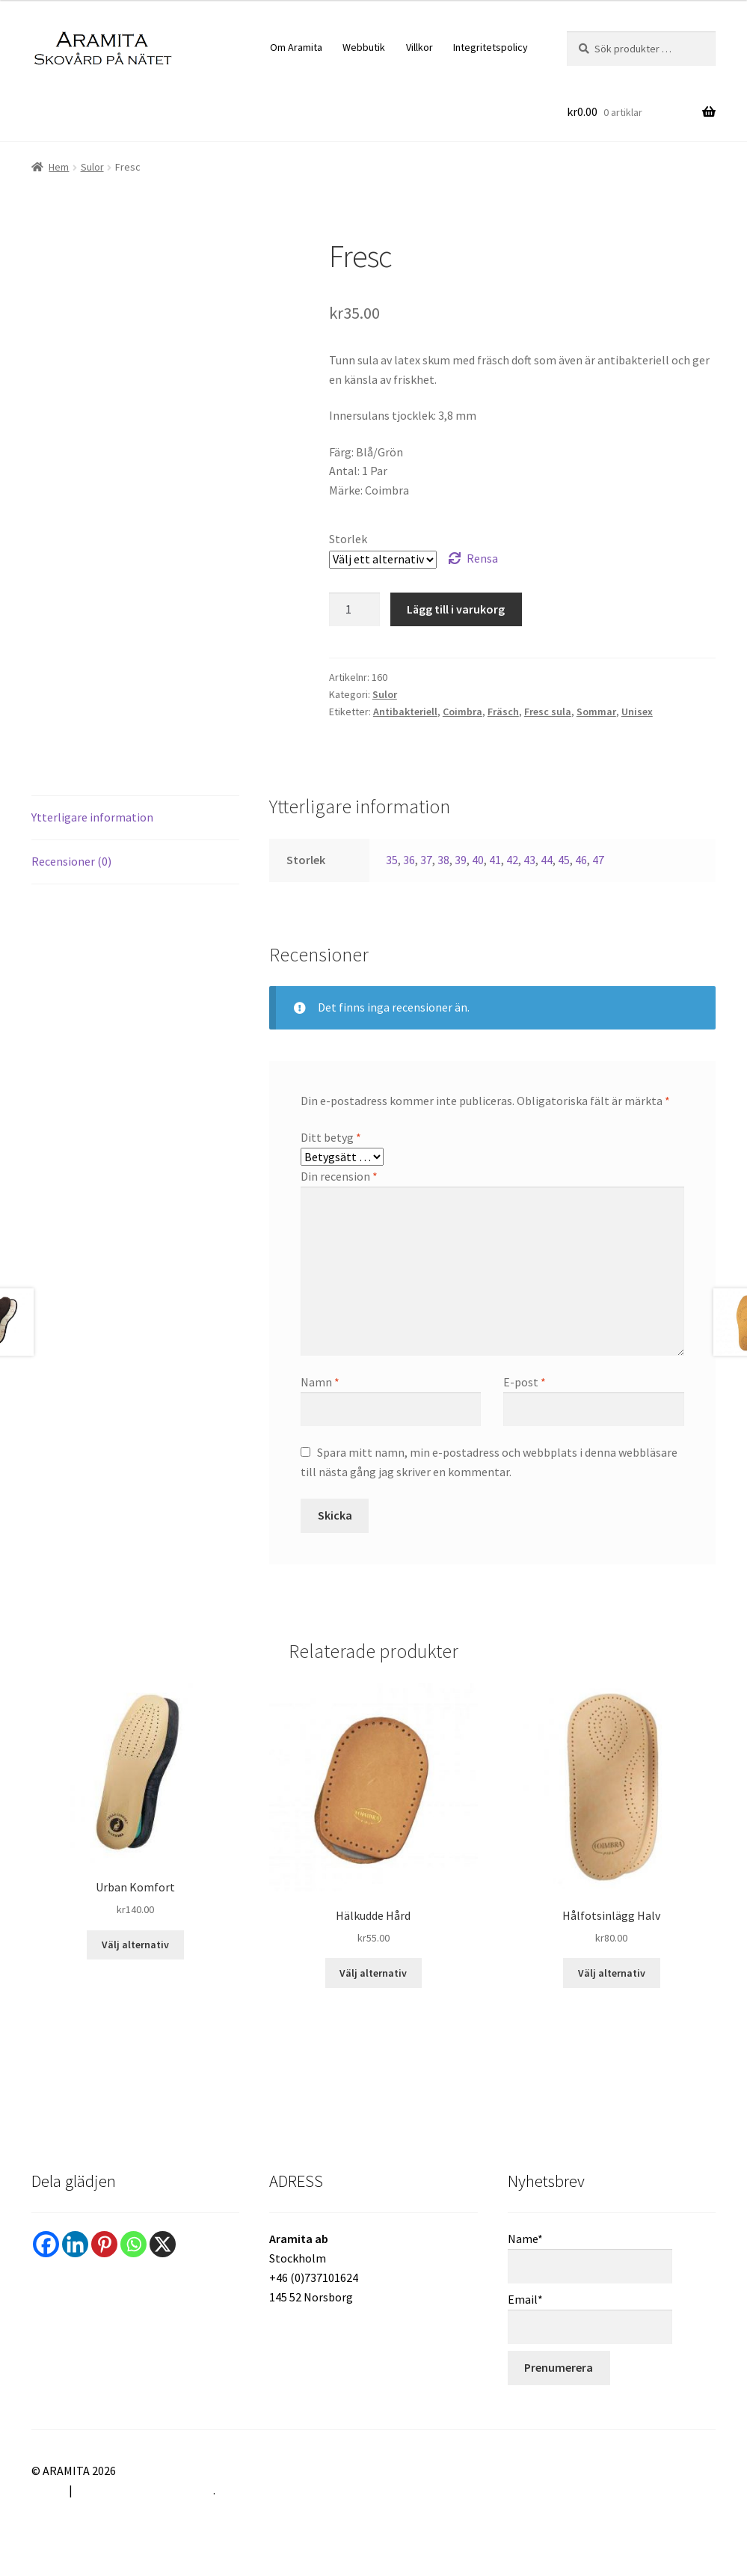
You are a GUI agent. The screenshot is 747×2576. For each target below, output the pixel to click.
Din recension (339, 1176)
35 (392, 859)
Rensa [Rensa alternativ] (482, 558)
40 (478, 859)
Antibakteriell (405, 711)
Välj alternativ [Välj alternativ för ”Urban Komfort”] (135, 1944)
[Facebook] (46, 2244)
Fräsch (503, 711)
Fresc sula (547, 711)
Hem (59, 167)
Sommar (596, 711)
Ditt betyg (331, 1137)
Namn (320, 1381)
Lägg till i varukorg (456, 609)
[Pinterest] (104, 2244)
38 (443, 859)
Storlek (348, 538)
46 (581, 859)
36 (409, 859)
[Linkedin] (75, 2244)
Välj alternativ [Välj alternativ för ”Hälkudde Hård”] (373, 1973)
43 (529, 859)
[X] (163, 2244)
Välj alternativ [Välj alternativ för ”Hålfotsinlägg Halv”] (611, 1973)
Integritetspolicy (490, 47)
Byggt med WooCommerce (144, 2489)
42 (512, 859)
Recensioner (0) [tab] (71, 861)
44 (547, 859)
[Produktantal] (354, 610)
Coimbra (462, 711)
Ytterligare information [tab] (92, 817)
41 (495, 859)
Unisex (637, 711)
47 (598, 859)
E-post (524, 1381)
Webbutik (363, 47)
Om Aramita (296, 47)
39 (461, 859)
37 (426, 859)
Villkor (419, 47)
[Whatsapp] (133, 2244)
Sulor (92, 167)
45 (564, 859)
